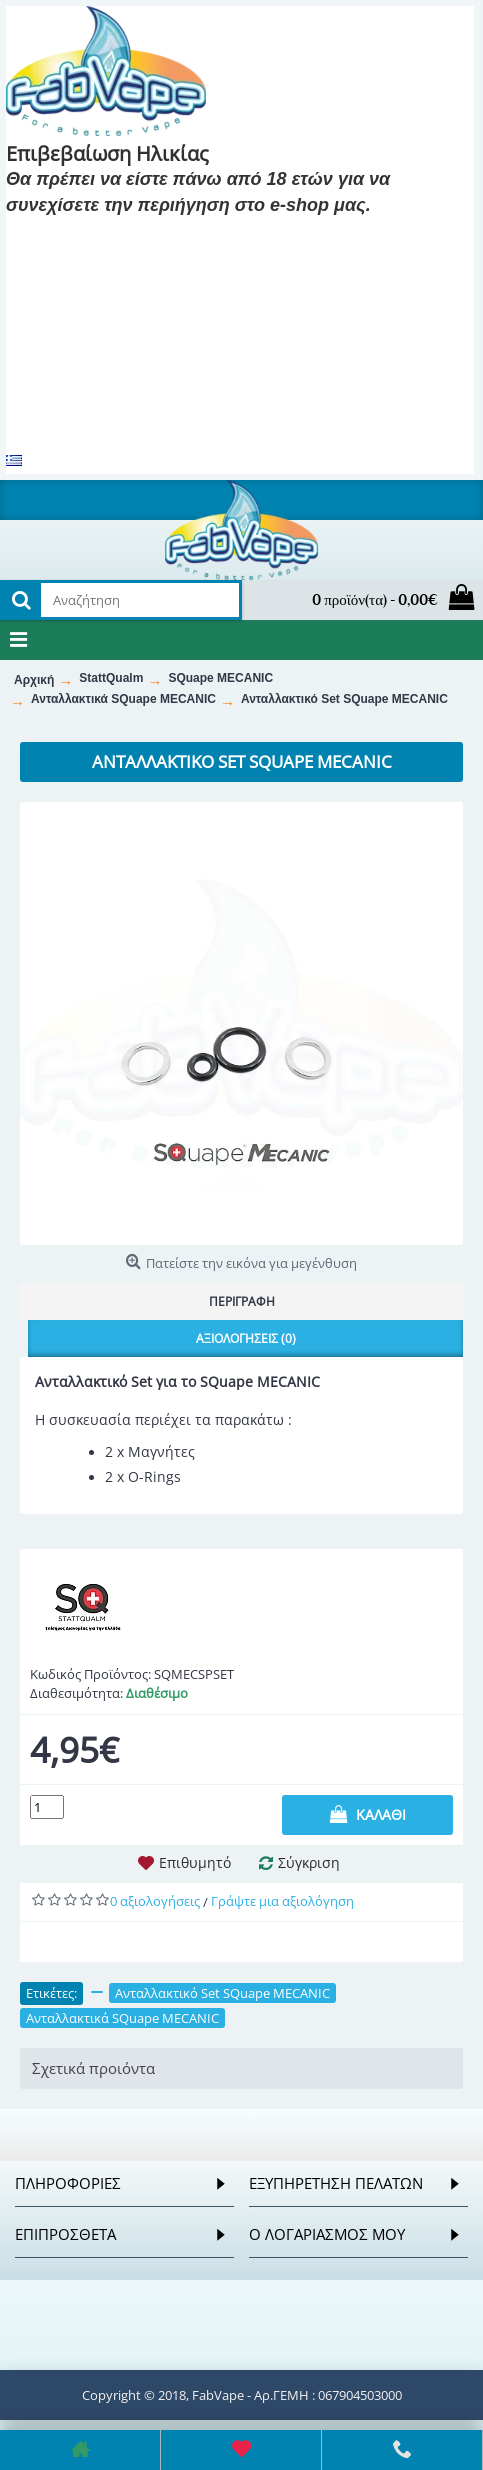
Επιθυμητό (195, 1862)
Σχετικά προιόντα (93, 2068)
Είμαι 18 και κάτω (235, 234)
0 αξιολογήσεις (155, 1901)
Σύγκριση (309, 1862)
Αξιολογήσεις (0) (246, 1338)
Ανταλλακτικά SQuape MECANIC (122, 2018)
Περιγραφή (242, 1301)
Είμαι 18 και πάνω (82, 234)
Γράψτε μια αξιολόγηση (282, 1901)
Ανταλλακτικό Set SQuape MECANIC (222, 1993)
